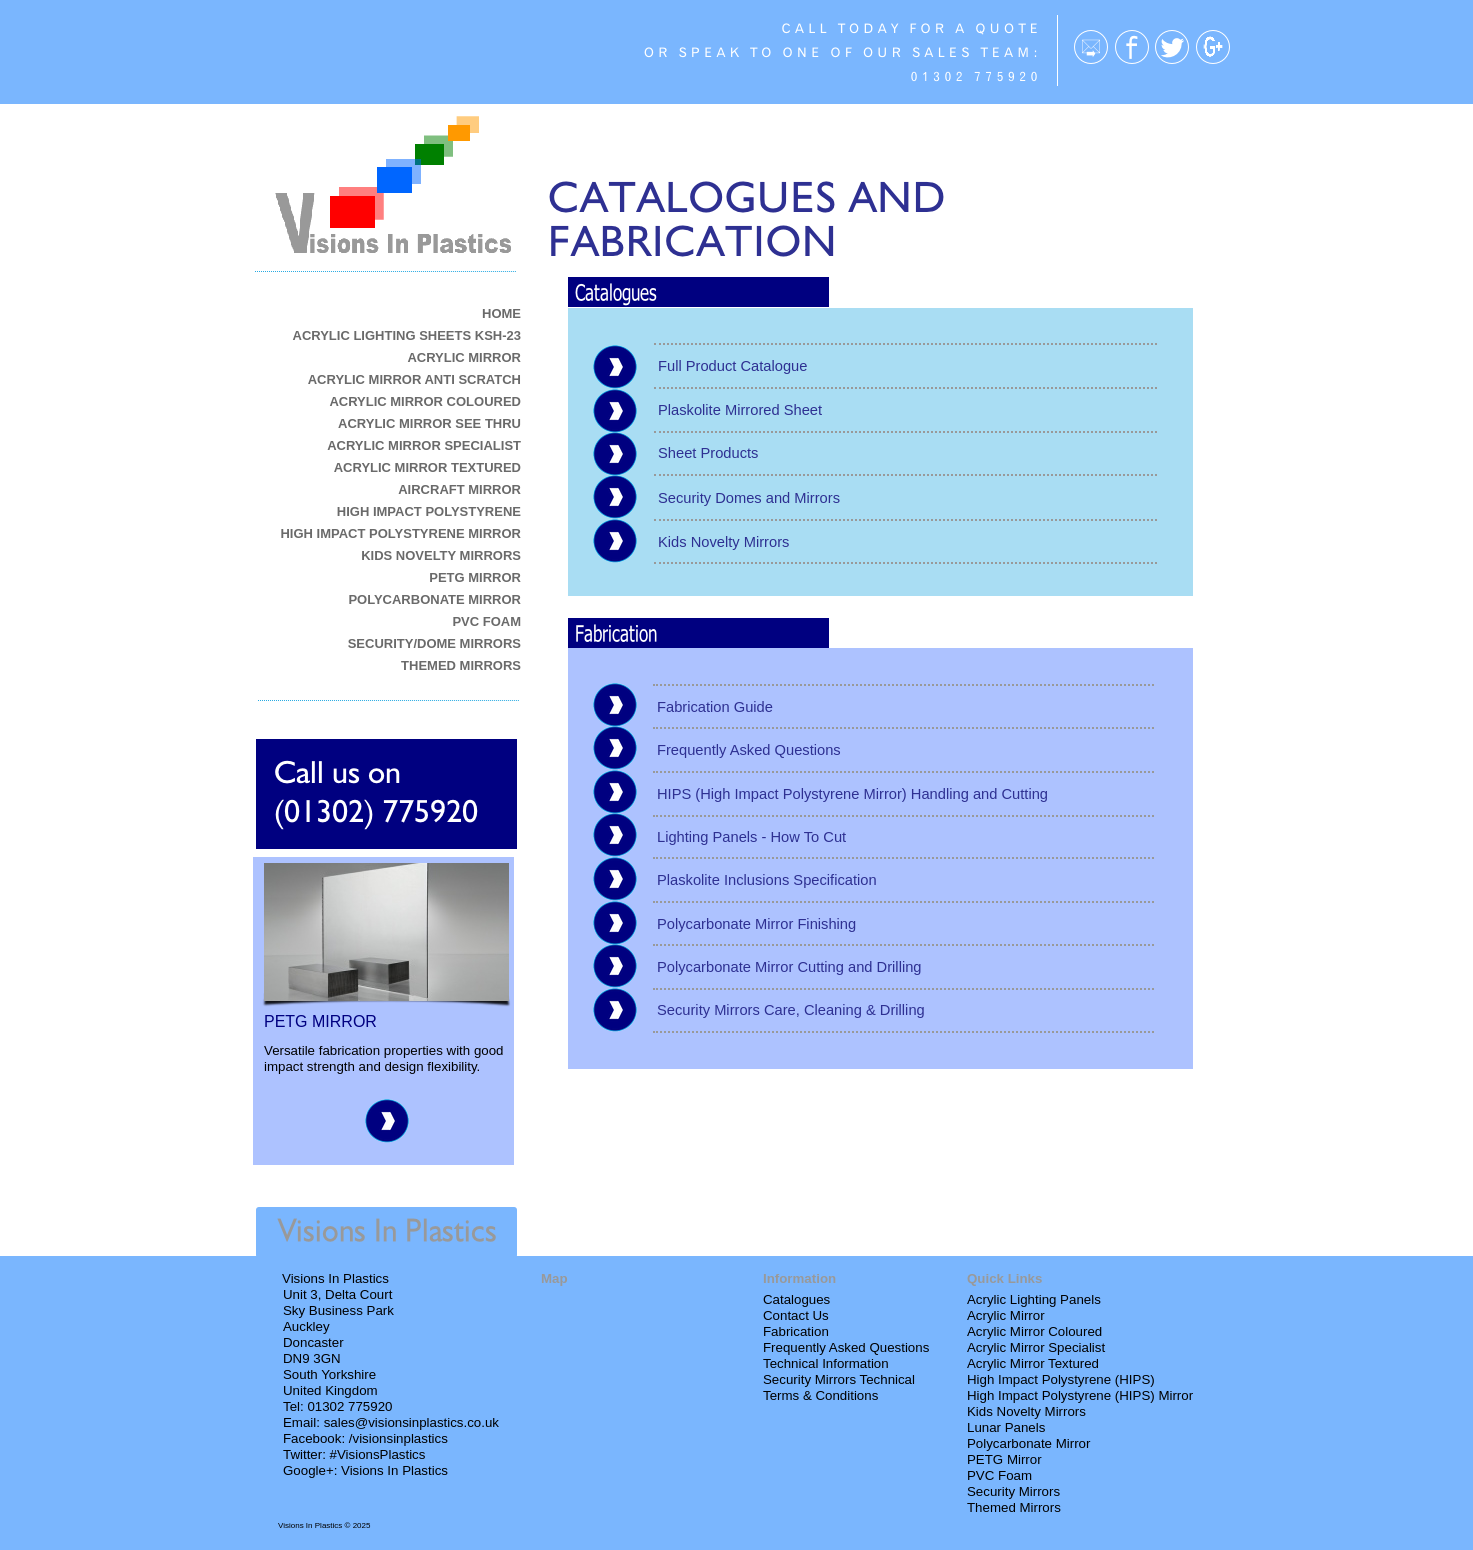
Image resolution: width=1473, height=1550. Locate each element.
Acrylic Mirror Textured (1033, 1363)
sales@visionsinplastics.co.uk (411, 1422)
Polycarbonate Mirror (1028, 1443)
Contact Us (796, 1315)
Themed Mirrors (1014, 1507)
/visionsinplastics (398, 1438)
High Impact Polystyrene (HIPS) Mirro (1078, 1395)
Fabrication (796, 1331)
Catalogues (796, 1299)
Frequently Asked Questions (846, 1347)
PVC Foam (999, 1475)
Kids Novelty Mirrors (1026, 1411)
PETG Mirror (1004, 1459)
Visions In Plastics (394, 1470)
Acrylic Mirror (1006, 1315)
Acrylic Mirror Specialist (1036, 1347)
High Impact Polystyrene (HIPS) (1061, 1379)
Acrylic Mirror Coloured (1034, 1331)
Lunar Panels (1006, 1427)
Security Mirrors (1013, 1491)
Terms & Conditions (820, 1395)
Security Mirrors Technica (837, 1379)
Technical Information (826, 1363)
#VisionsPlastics (378, 1454)
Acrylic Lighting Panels (1034, 1299)
